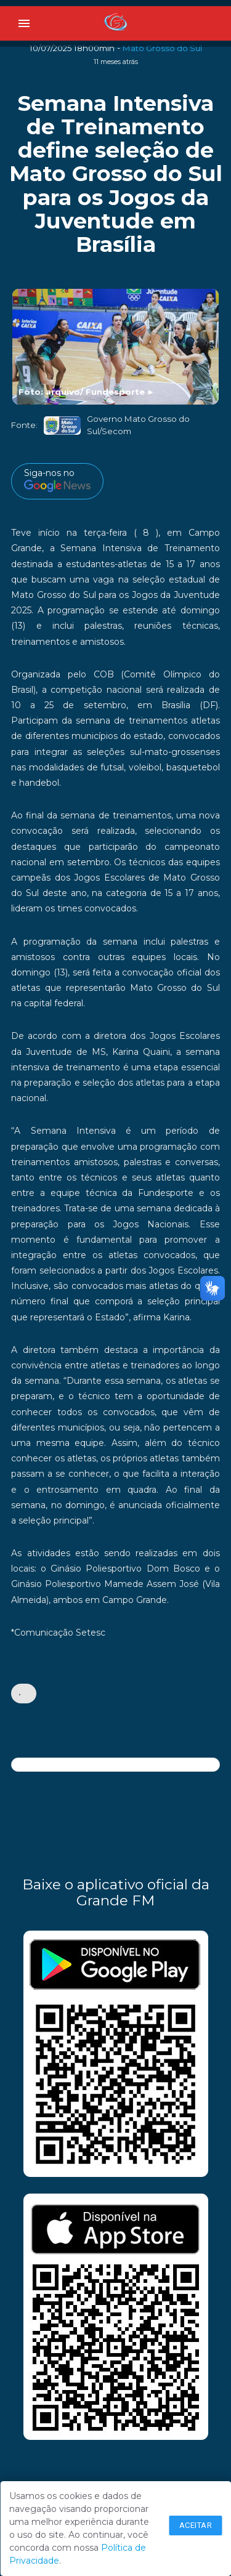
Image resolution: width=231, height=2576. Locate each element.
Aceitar (196, 2525)
